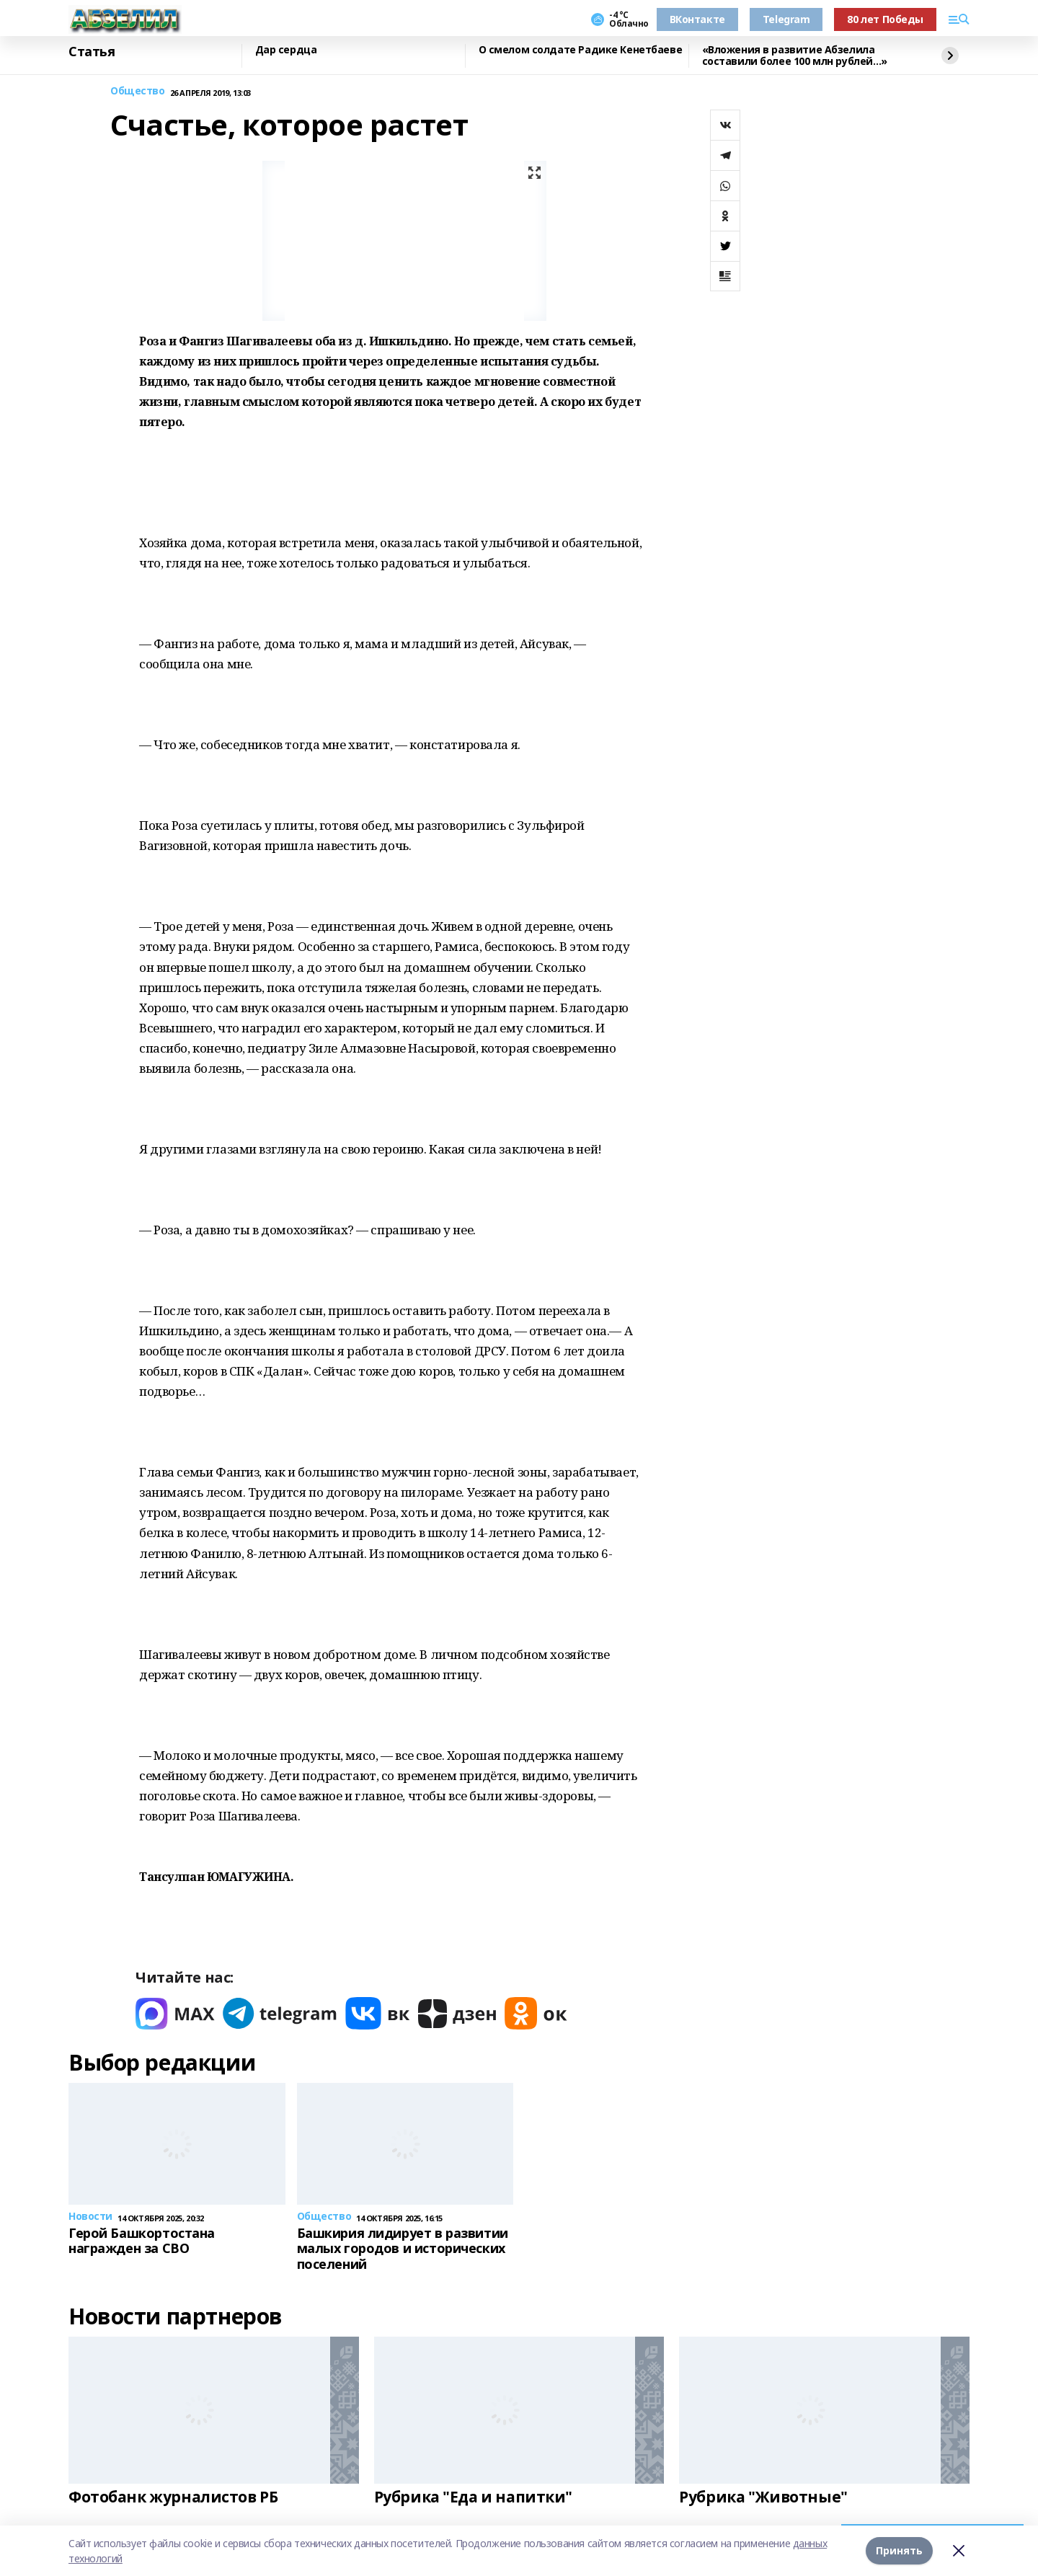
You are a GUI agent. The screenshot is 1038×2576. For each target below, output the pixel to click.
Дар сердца (286, 50)
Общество (137, 91)
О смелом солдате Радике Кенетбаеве (581, 50)
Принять (899, 2550)
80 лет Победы (885, 19)
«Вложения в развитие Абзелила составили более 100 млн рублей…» (795, 56)
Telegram (786, 19)
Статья (91, 52)
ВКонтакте (697, 19)
